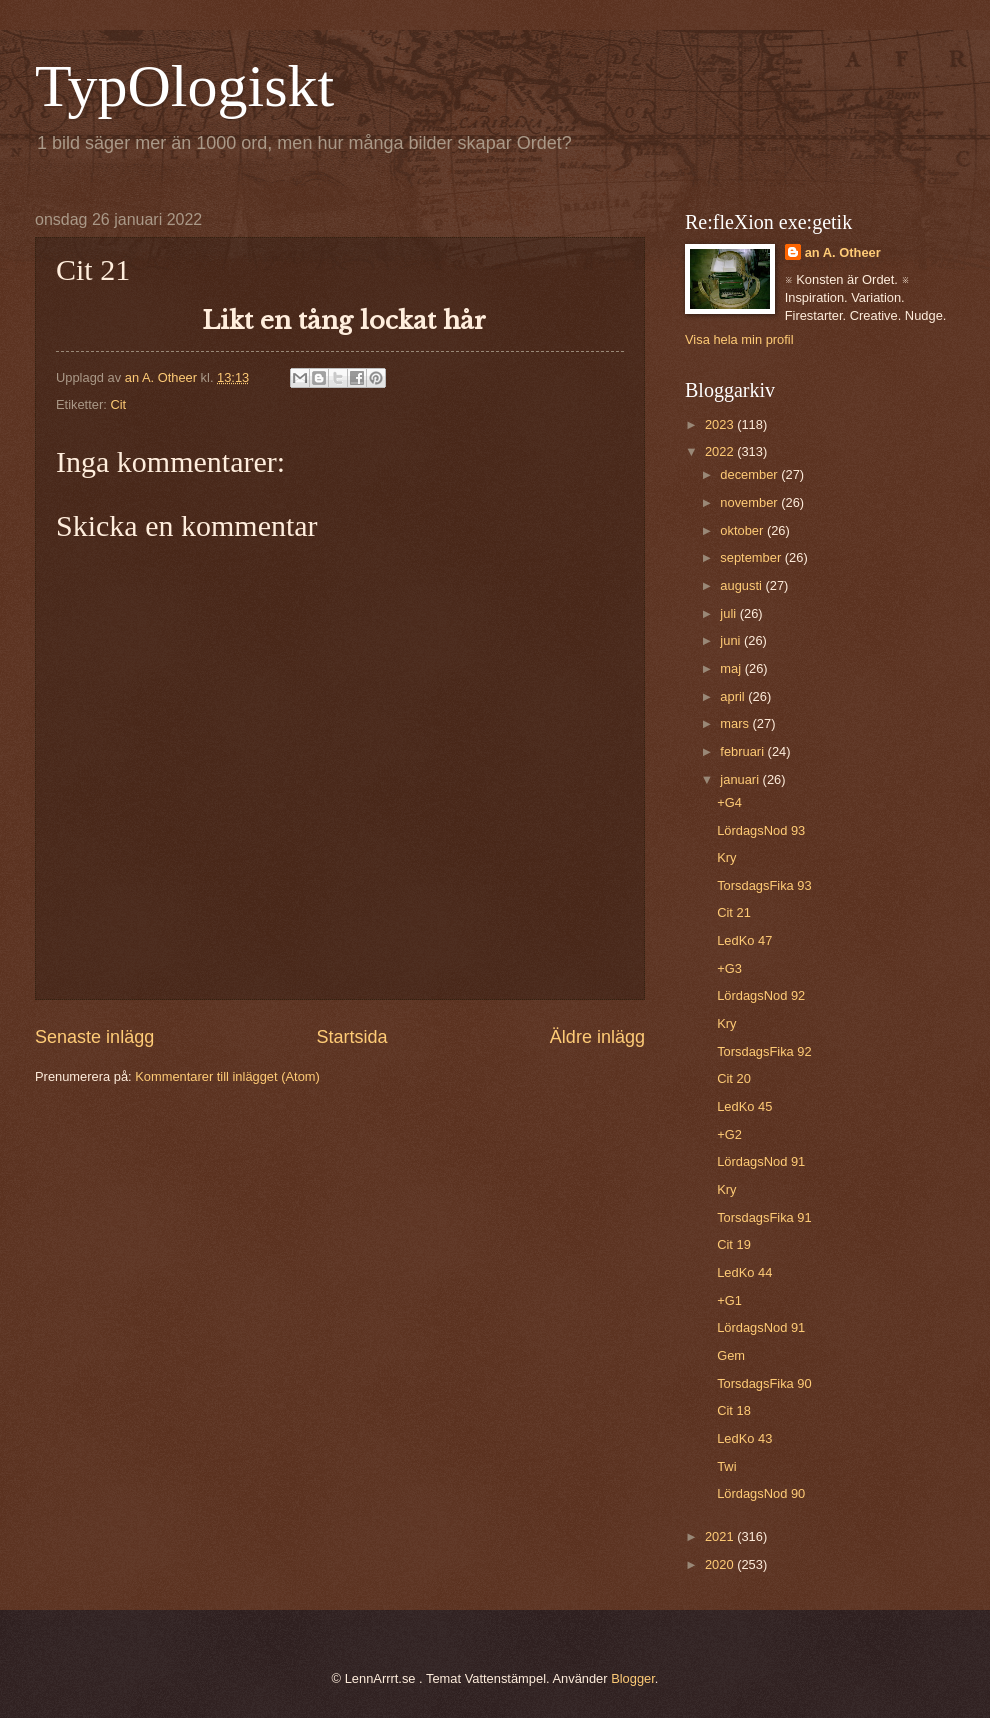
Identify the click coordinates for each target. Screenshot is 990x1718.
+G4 (729, 802)
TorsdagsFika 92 (764, 1051)
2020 (721, 1564)
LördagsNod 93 (761, 830)
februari (743, 751)
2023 (721, 424)
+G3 (729, 968)
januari (741, 779)
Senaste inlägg (94, 1037)
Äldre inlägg (597, 1037)
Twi (726, 1466)
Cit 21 (734, 912)
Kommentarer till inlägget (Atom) (227, 1076)
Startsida (351, 1037)
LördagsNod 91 (761, 1161)
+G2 (729, 1134)
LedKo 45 (744, 1106)
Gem (731, 1355)
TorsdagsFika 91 (764, 1217)
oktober (743, 530)
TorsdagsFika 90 (764, 1383)
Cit (118, 404)
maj (732, 668)
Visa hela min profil (739, 339)
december (750, 474)
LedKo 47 (744, 940)
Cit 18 (734, 1410)
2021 (721, 1536)
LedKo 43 (744, 1438)
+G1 (729, 1300)
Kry (726, 857)
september (752, 557)
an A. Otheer (843, 252)
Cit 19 (734, 1244)
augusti (742, 585)
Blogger (633, 1678)
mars (736, 723)
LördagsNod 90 (761, 1493)
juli (729, 613)
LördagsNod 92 (761, 995)
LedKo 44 (744, 1272)
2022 (721, 451)
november (750, 502)
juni (732, 640)
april (734, 696)
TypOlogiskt (184, 86)
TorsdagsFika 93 (764, 885)
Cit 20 (734, 1078)
